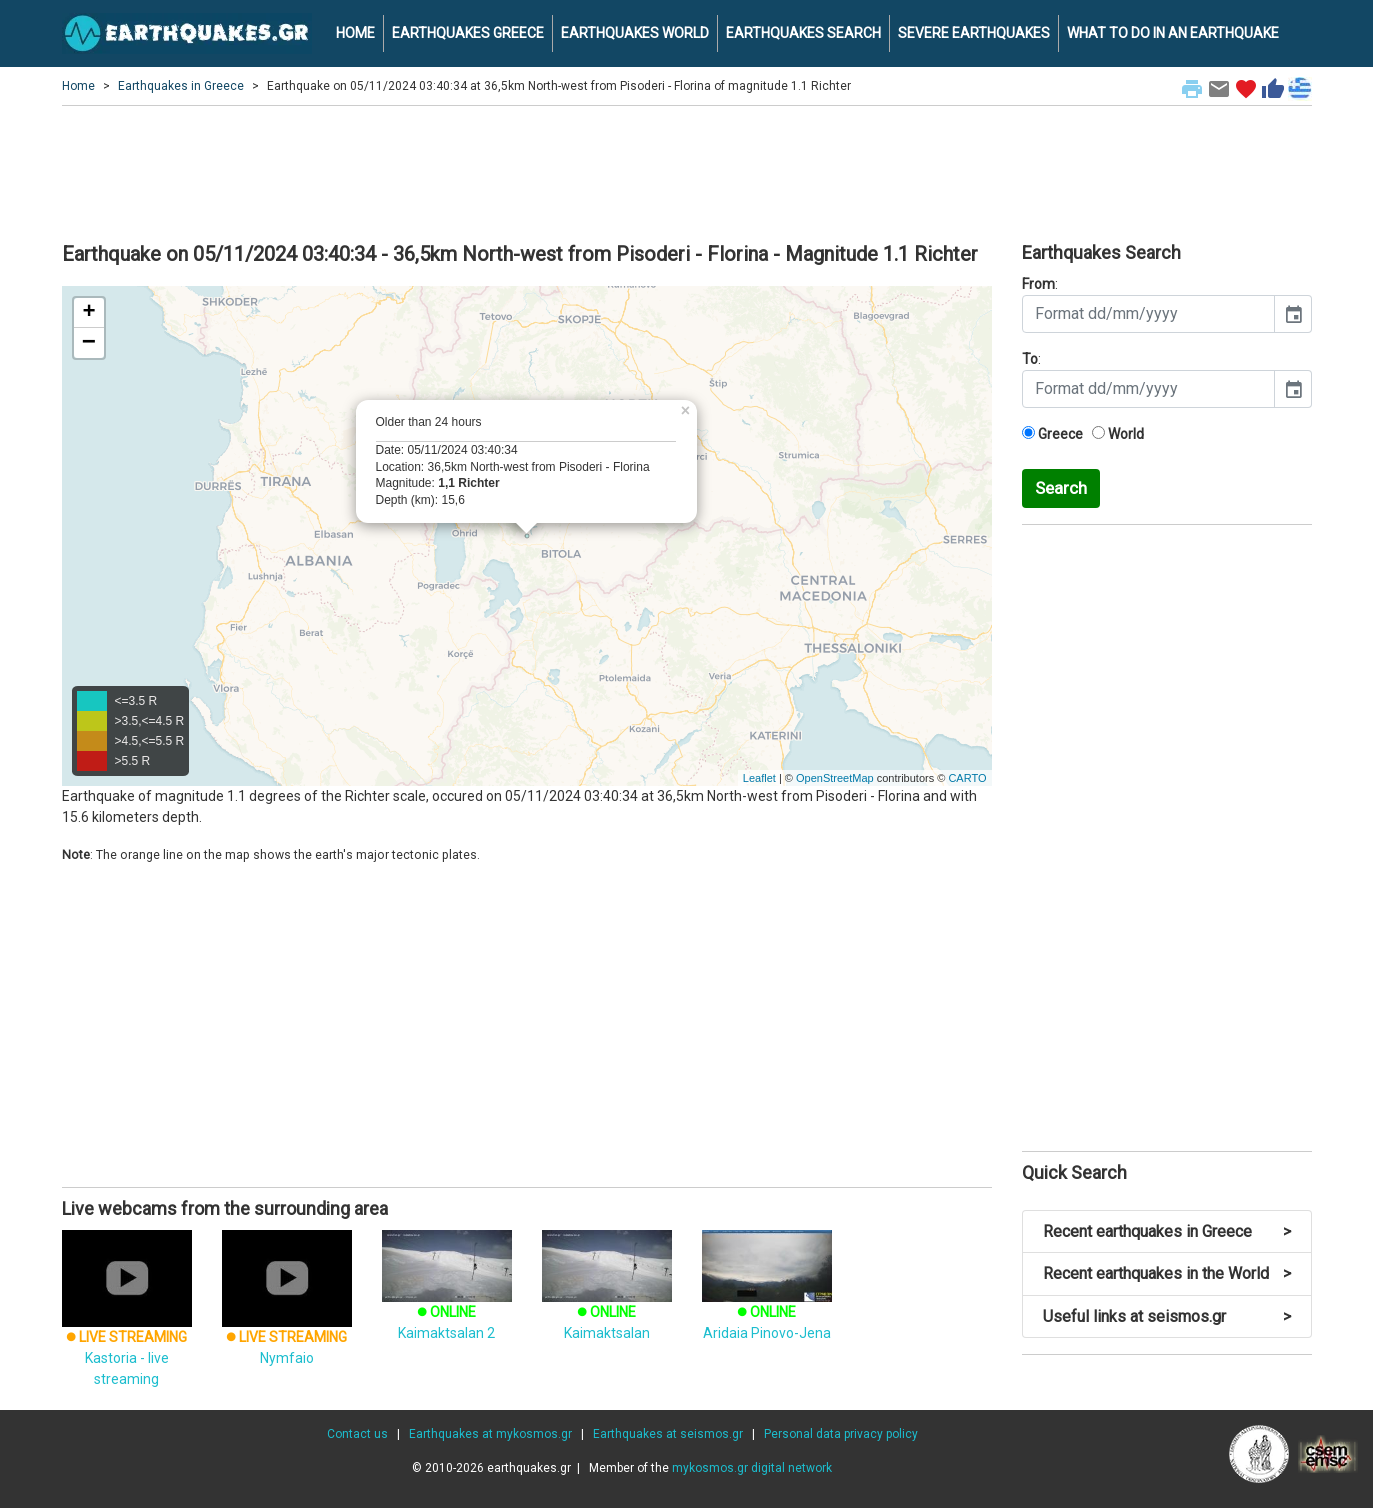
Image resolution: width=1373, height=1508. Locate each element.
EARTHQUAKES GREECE (468, 33)
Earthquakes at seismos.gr (668, 1434)
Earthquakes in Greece (181, 86)
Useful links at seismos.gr (1167, 1316)
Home (78, 86)
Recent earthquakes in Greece (1167, 1231)
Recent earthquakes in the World (1167, 1273)
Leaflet (759, 778)
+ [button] (88, 313)
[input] (1148, 314)
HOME (355, 33)
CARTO (967, 778)
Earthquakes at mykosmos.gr (490, 1434)
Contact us (357, 1434)
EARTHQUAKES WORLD (635, 33)
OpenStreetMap (835, 778)
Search (1061, 488)
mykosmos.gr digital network (752, 1468)
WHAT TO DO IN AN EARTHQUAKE (1173, 33)
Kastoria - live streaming (127, 1328)
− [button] (89, 343)
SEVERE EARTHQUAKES (974, 33)
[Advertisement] (687, 171)
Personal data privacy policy (841, 1434)
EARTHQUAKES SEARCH (803, 33)
